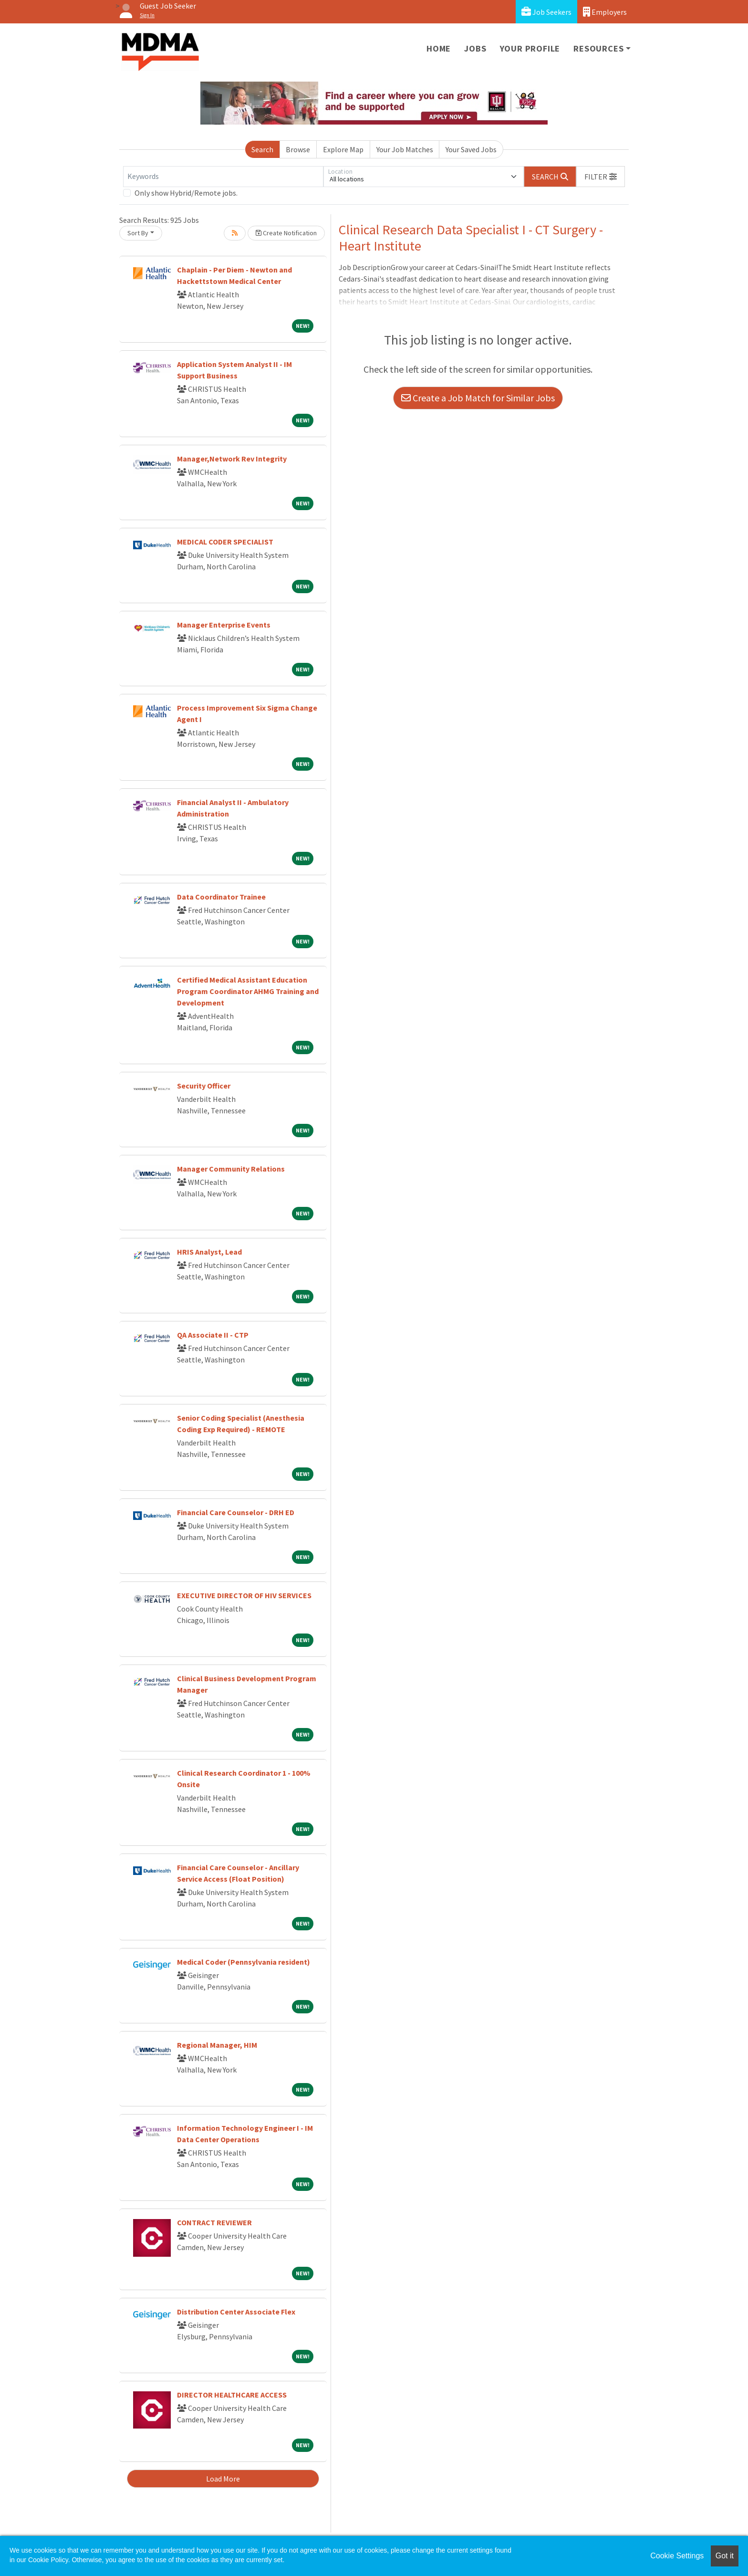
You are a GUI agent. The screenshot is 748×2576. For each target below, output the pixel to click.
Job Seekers (546, 12)
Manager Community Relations (231, 1168)
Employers (605, 12)
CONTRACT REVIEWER (214, 2222)
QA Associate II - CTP (213, 1335)
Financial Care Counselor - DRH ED (235, 1512)
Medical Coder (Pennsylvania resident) (243, 1962)
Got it (725, 2556)
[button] (600, 176)
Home (438, 48)
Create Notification (286, 233)
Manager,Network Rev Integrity (232, 458)
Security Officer (203, 1085)
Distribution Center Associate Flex (236, 2311)
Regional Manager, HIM (217, 2045)
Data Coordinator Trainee (221, 896)
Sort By (137, 233)
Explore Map (343, 149)
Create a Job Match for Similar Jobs (478, 398)
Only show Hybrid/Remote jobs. (186, 193)
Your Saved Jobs (471, 149)
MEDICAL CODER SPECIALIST (225, 541)
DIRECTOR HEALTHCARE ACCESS (232, 2394)
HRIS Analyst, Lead (209, 1252)
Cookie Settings (677, 2556)
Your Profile (530, 48)
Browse (298, 149)
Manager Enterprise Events (223, 624)
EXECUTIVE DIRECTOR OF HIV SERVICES (244, 1595)
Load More (223, 2478)
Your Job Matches (404, 149)
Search (262, 149)
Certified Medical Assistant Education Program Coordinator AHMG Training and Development (248, 991)
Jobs (475, 48)
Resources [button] (598, 48)
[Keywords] (223, 176)
